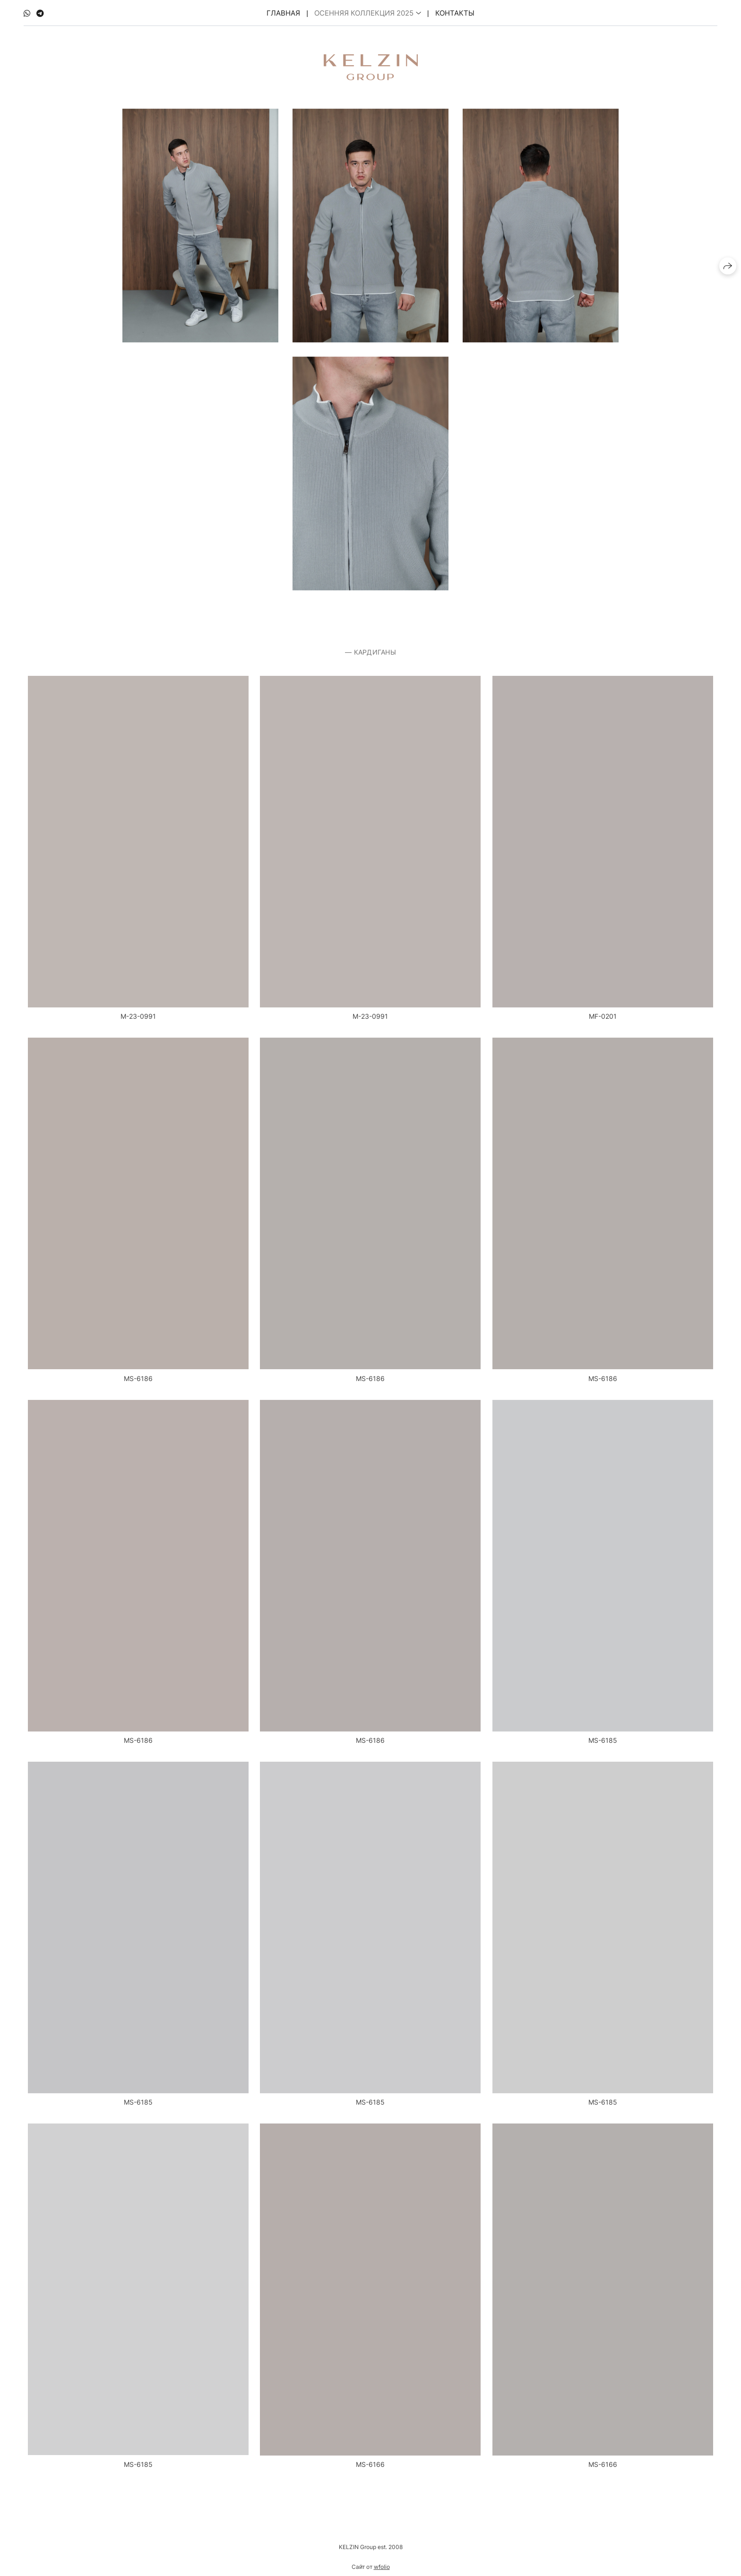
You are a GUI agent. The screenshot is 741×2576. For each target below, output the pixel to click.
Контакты (454, 11)
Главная (283, 11)
